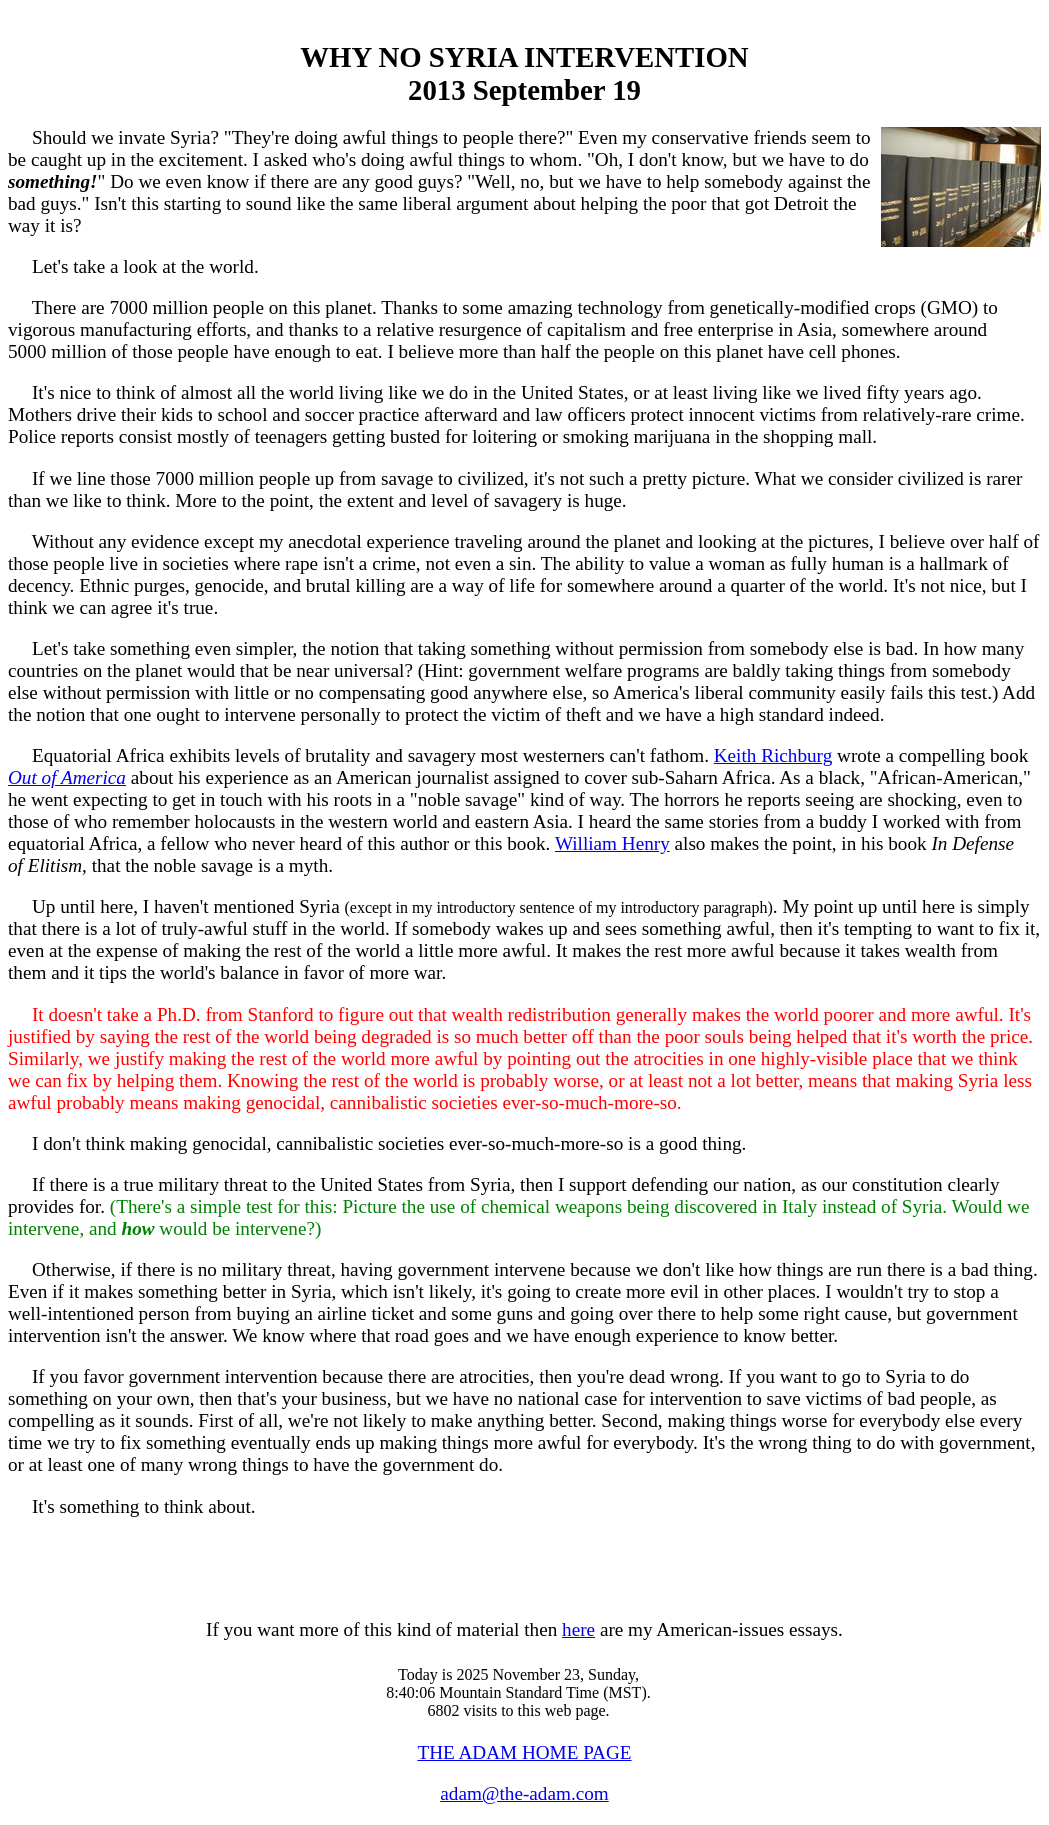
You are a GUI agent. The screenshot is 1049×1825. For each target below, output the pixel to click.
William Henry (612, 843)
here (578, 1629)
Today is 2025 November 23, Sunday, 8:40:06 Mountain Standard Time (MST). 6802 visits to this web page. (518, 1692)
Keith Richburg (773, 755)
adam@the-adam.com (524, 1793)
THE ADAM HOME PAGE (524, 1752)
